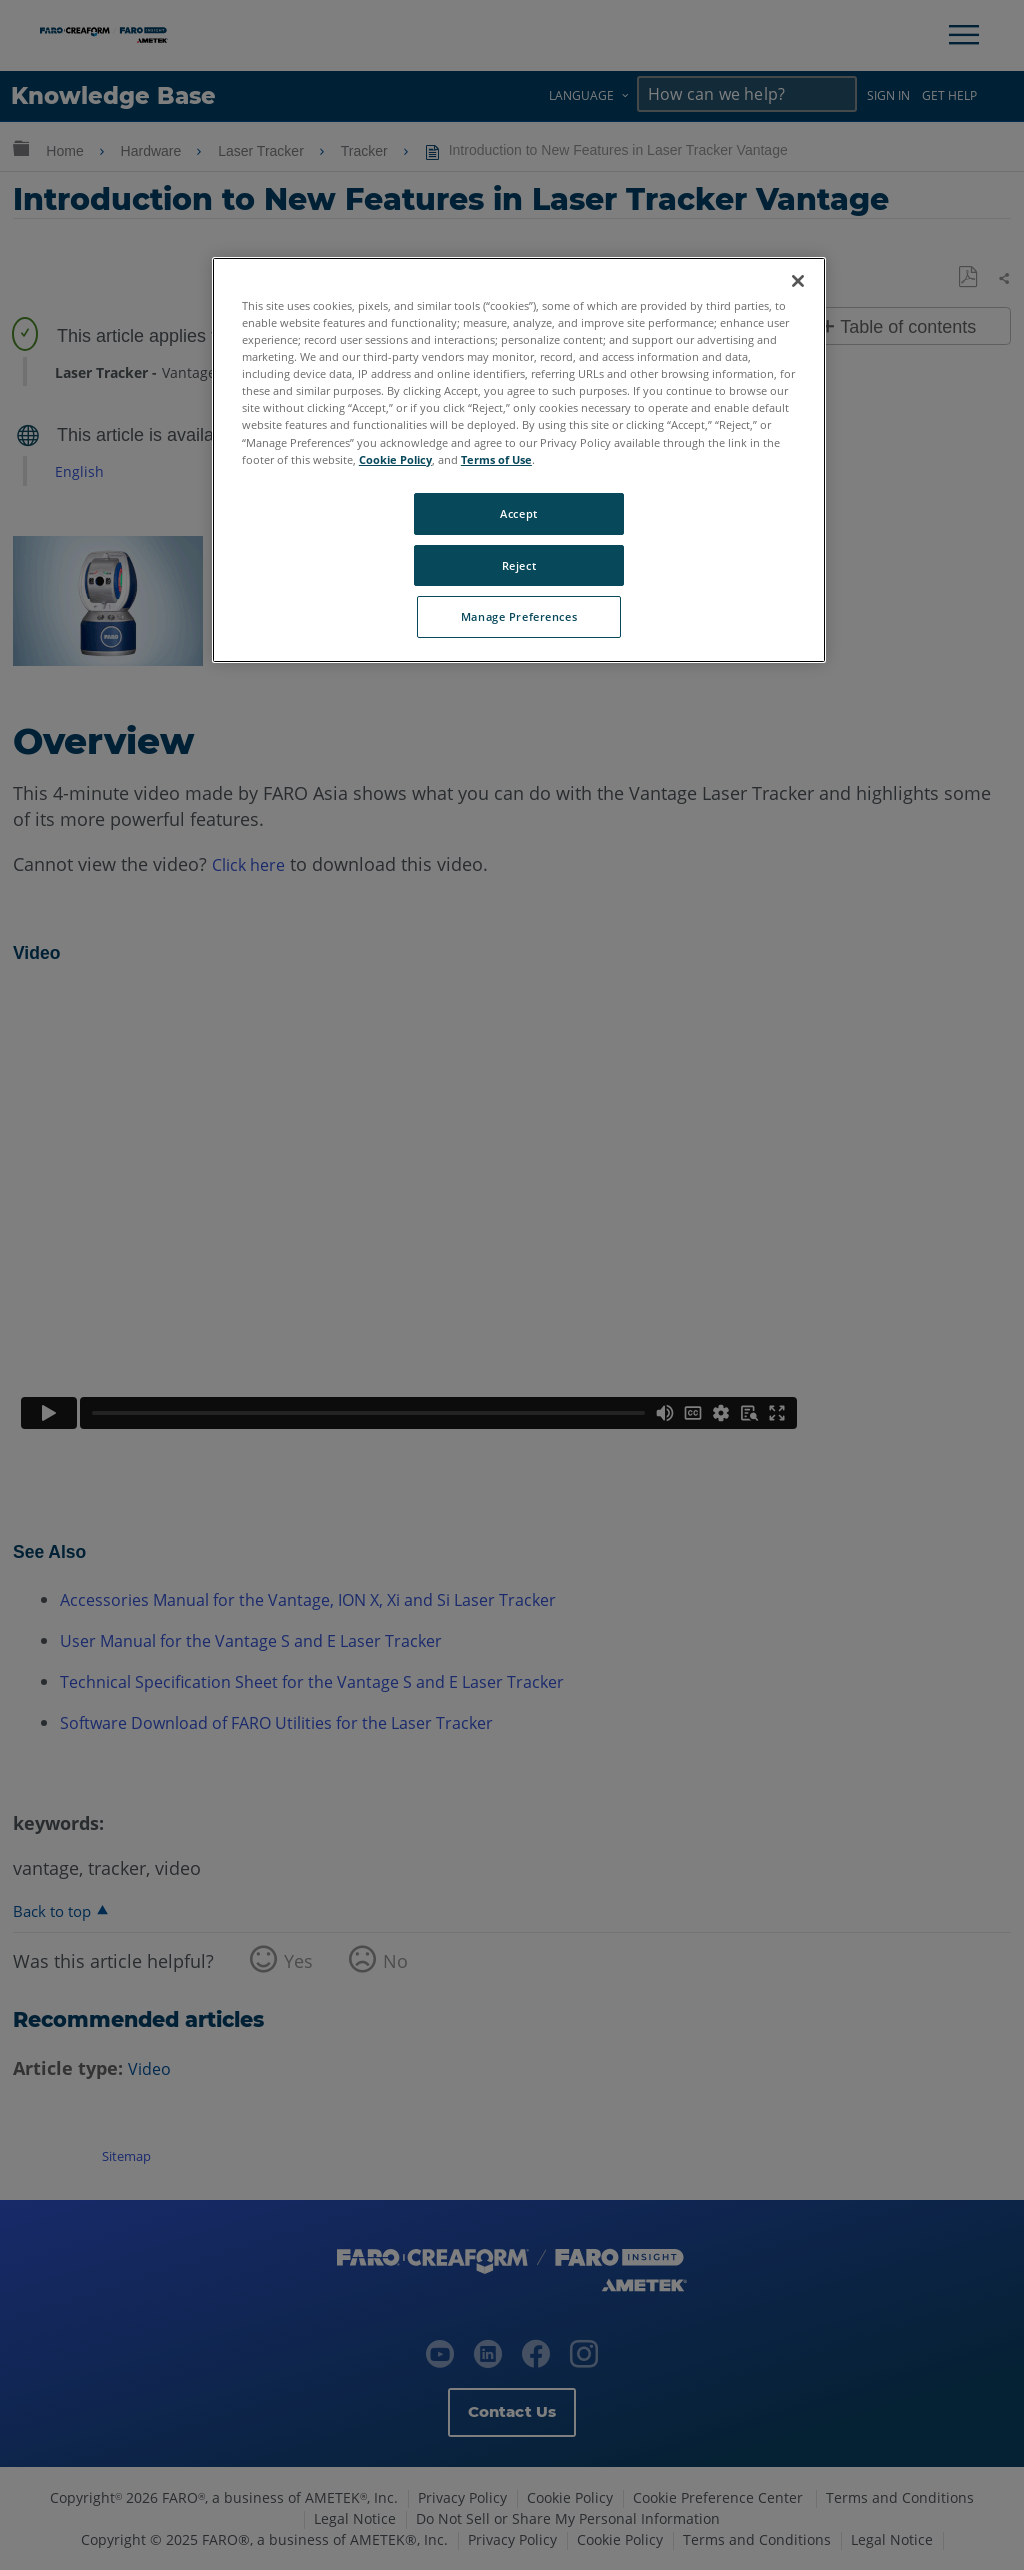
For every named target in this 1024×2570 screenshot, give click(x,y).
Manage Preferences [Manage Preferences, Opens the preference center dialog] (519, 616)
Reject (519, 565)
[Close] (798, 281)
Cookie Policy (395, 459)
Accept (518, 513)
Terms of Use (496, 459)
